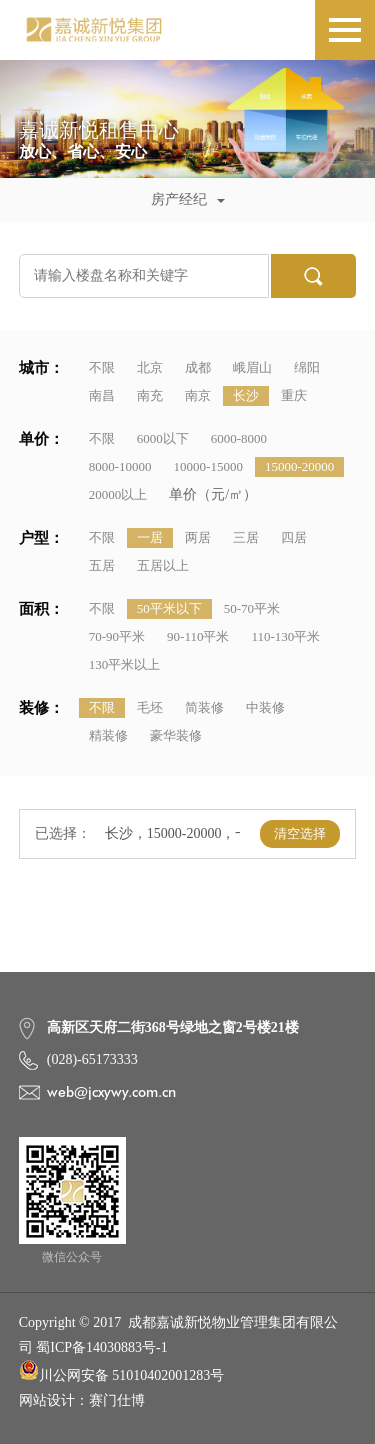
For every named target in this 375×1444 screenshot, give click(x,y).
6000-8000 (239, 438)
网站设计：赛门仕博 (82, 1400)
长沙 (246, 395)
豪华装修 (176, 735)
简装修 (204, 707)
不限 (102, 367)
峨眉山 (252, 367)
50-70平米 (252, 608)
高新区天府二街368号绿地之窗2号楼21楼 (173, 1027)
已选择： (63, 833)
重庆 (294, 395)
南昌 (102, 395)
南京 (198, 395)
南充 (150, 395)
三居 (246, 537)
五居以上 (163, 565)
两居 (198, 537)
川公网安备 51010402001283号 (122, 1371)
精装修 (108, 735)
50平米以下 (169, 608)
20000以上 (118, 494)
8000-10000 (120, 466)
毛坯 (150, 707)
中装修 (265, 707)
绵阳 (307, 367)
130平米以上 (125, 664)
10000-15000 (208, 466)
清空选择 (300, 833)
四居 (294, 537)
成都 (198, 367)
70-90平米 (117, 636)
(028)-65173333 (92, 1059)
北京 (150, 367)
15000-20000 (299, 466)
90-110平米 (198, 636)
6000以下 (163, 438)
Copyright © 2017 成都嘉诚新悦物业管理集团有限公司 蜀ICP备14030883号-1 (178, 1335)
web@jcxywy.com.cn (111, 1092)
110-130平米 (285, 636)
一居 (150, 537)
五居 (102, 565)
